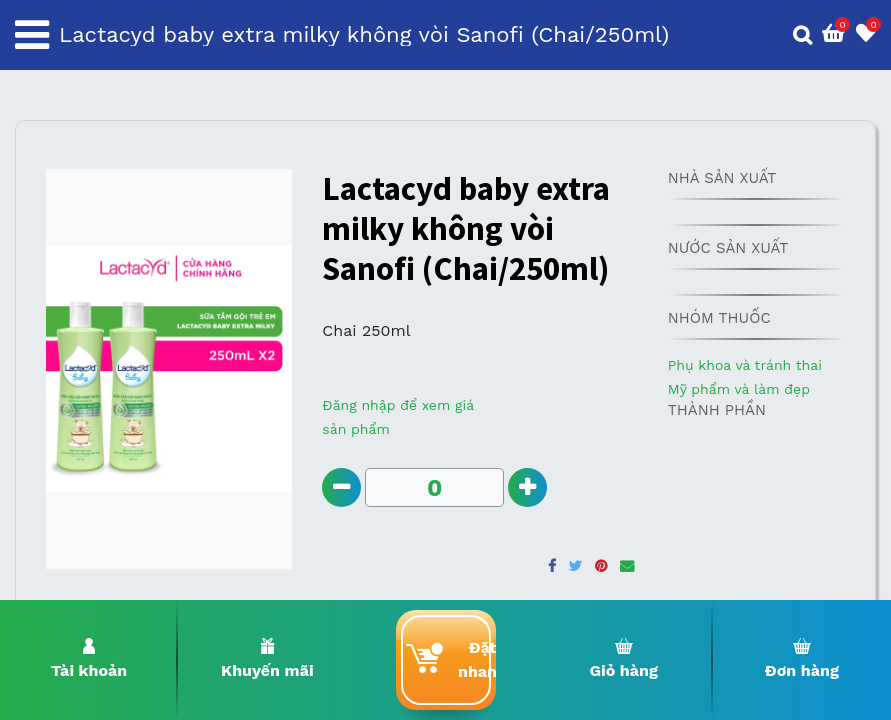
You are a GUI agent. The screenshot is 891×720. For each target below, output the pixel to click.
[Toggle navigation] (32, 35)
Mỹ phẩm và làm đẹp (739, 389)
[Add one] (527, 487)
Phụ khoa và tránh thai (745, 365)
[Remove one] (341, 487)
